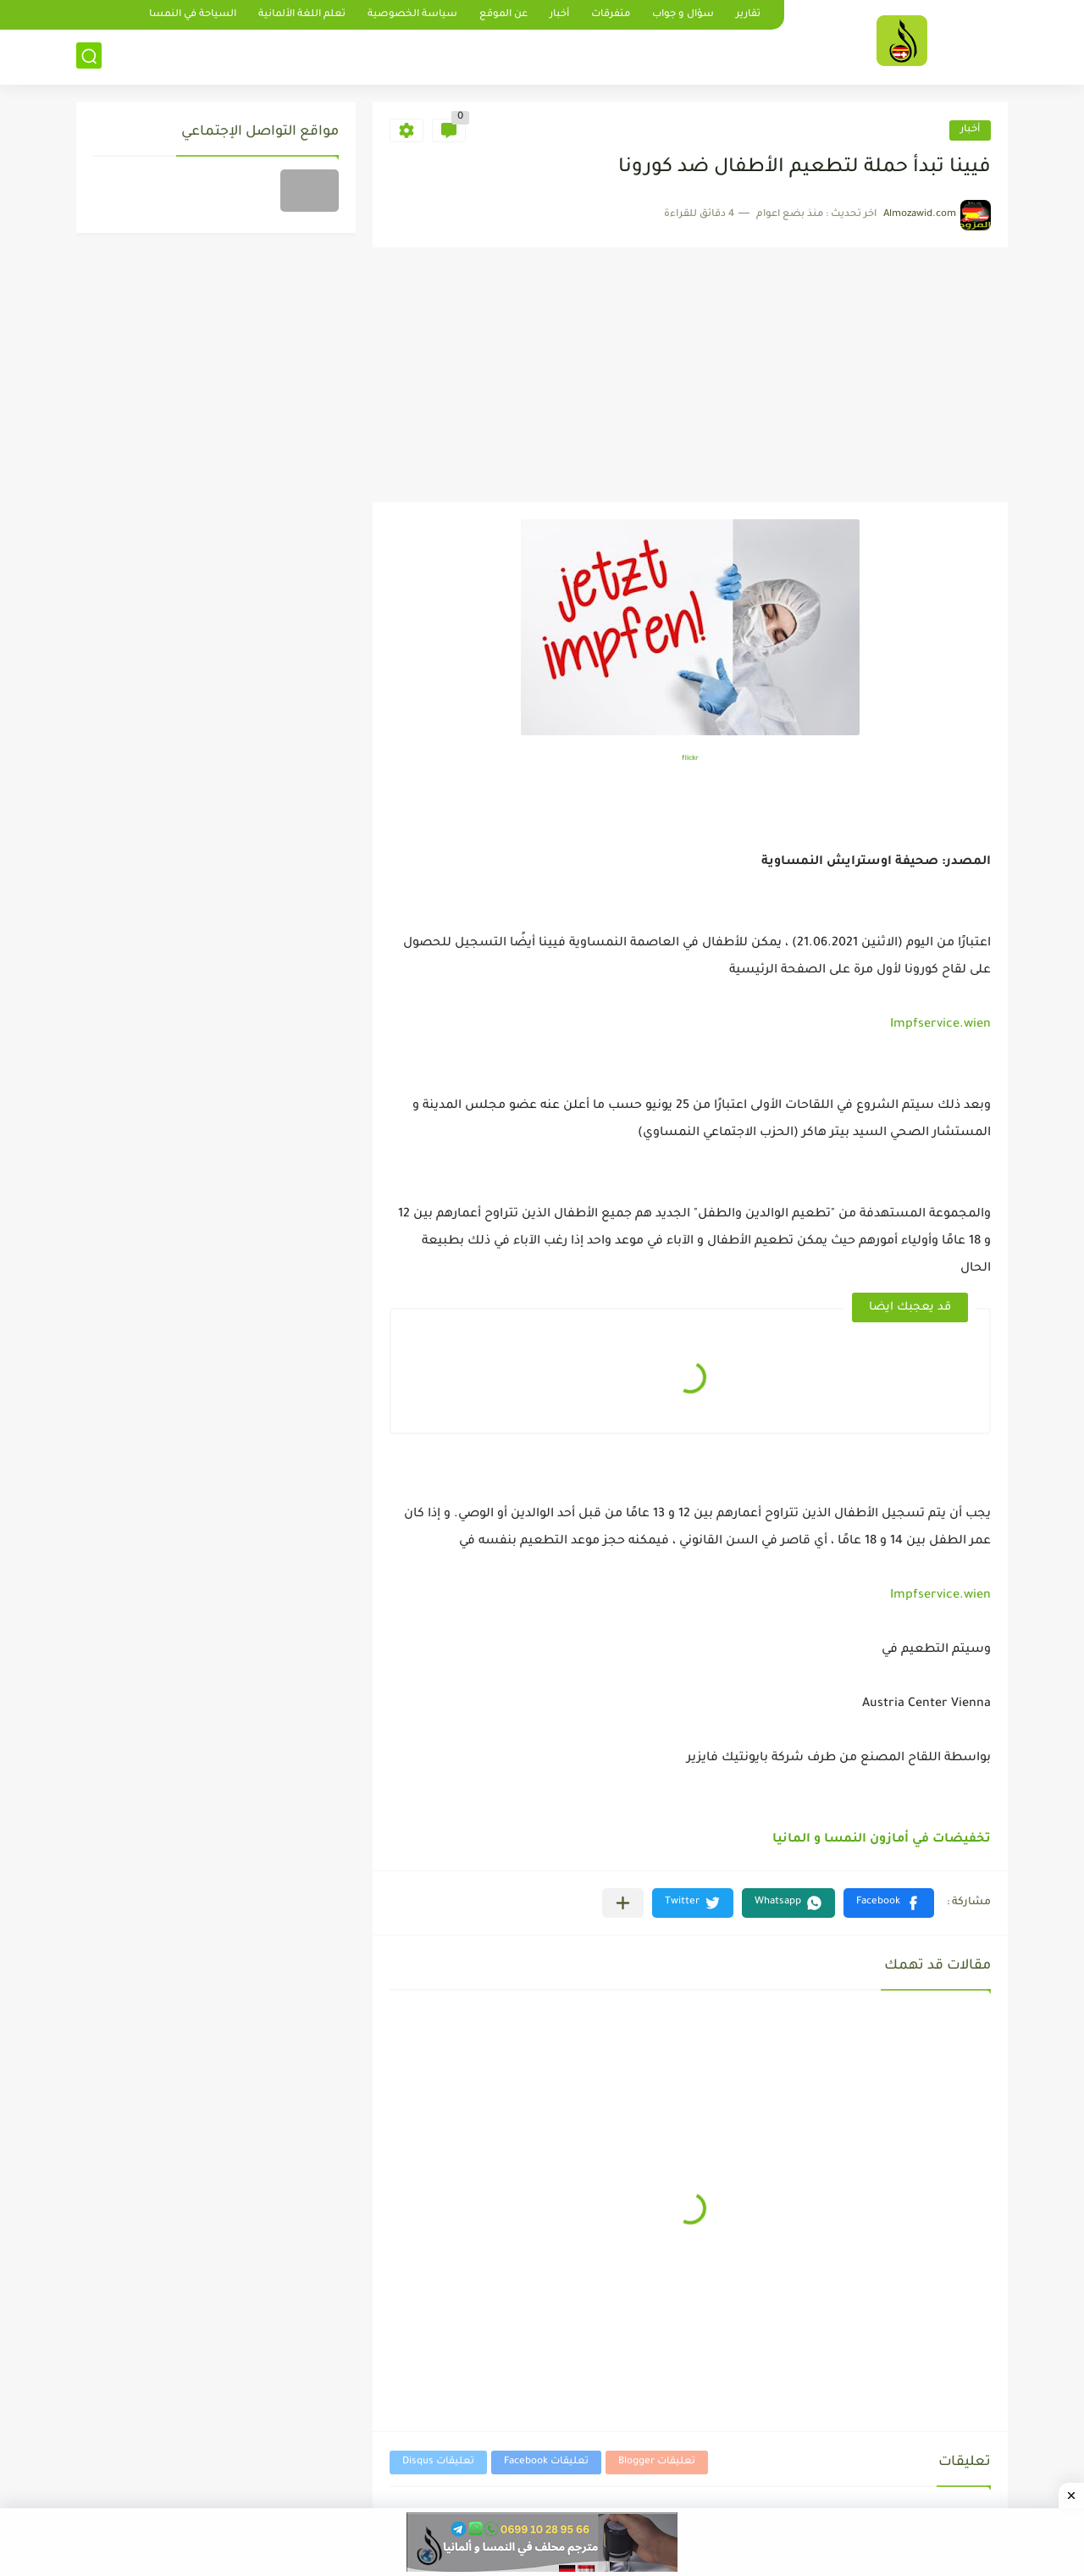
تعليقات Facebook (546, 2462)
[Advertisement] (690, 375)
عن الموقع (503, 14)
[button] (888, 1903)
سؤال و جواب (683, 14)
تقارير (748, 14)
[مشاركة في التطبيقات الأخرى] (623, 1903)
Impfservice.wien (940, 1025)
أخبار (559, 14)
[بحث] (89, 56)
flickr (690, 758)
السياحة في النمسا (192, 14)
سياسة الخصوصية (412, 14)
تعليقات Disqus (438, 2462)
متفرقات (610, 14)
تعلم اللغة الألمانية (302, 14)
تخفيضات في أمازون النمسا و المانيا (881, 1840)
